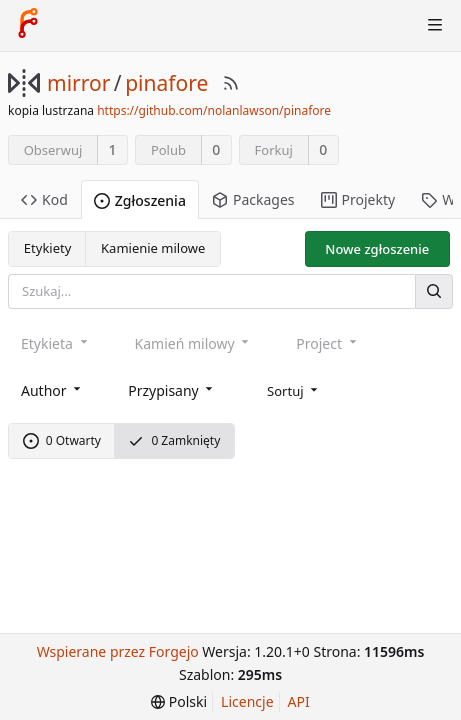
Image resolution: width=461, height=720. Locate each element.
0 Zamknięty (174, 440)
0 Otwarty (62, 440)
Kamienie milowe (153, 248)
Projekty (358, 199)
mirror (78, 83)
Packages (253, 199)
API (299, 701)
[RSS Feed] (231, 83)
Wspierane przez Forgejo (118, 651)
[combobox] (52, 389)
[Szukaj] (434, 291)
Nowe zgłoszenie (377, 249)
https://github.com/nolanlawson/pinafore (214, 110)
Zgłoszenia (140, 200)
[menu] (294, 389)
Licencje (247, 701)
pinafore (166, 83)
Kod (44, 199)
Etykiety (48, 248)
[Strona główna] (28, 25)
